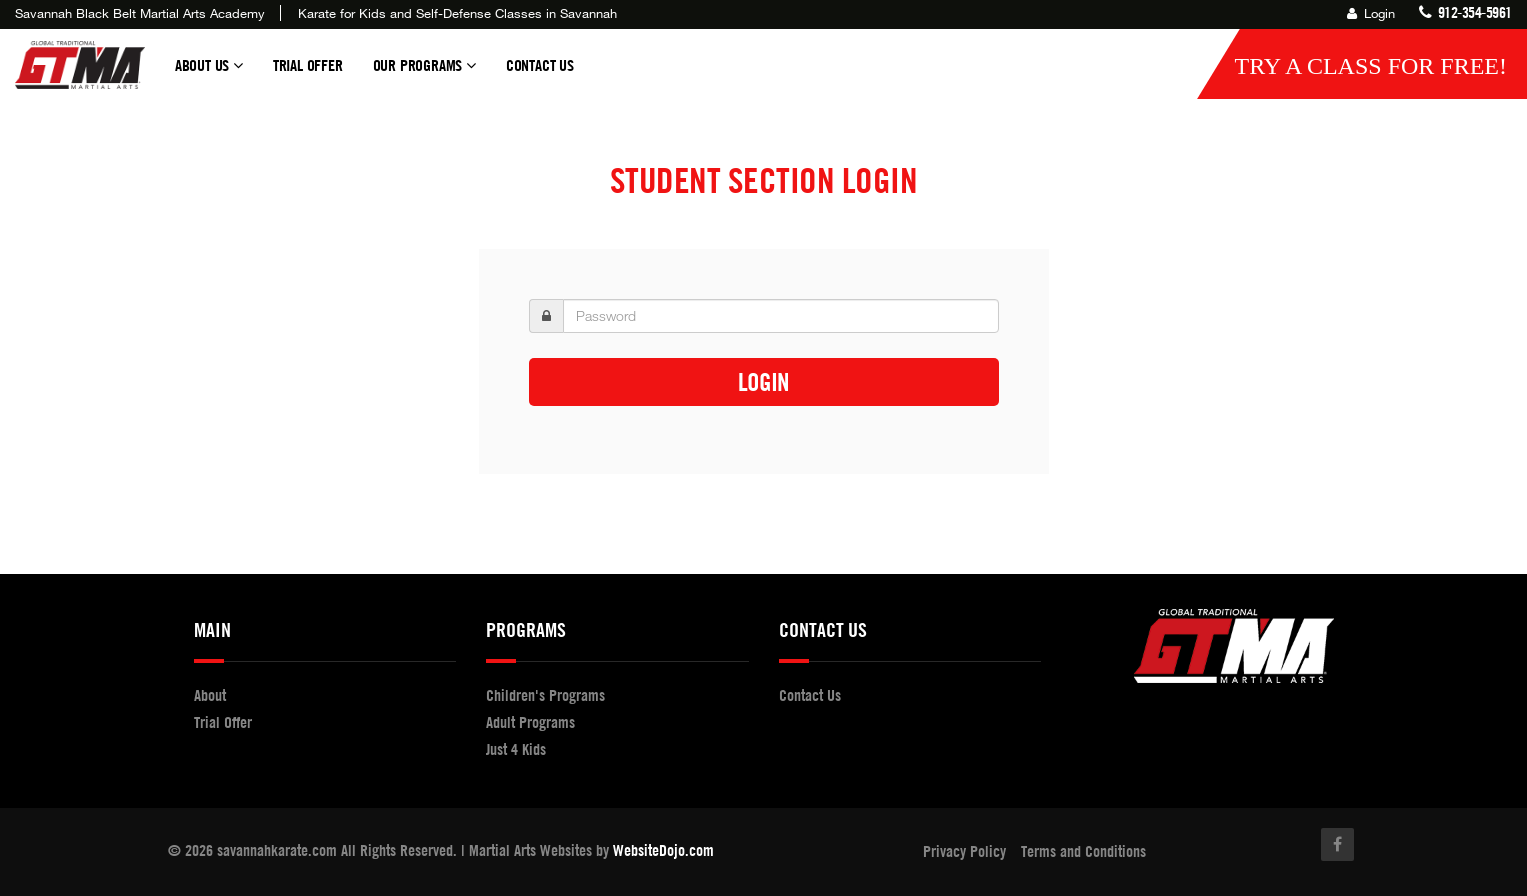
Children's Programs (545, 695)
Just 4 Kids (516, 749)
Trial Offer (308, 65)
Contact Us (540, 65)
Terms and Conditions (1083, 851)
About (210, 695)
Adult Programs (530, 722)
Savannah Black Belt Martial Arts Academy (140, 13)
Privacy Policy (964, 851)
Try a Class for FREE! (1370, 66)
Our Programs (424, 74)
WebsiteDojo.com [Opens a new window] (663, 850)
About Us (209, 74)
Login (1371, 13)
